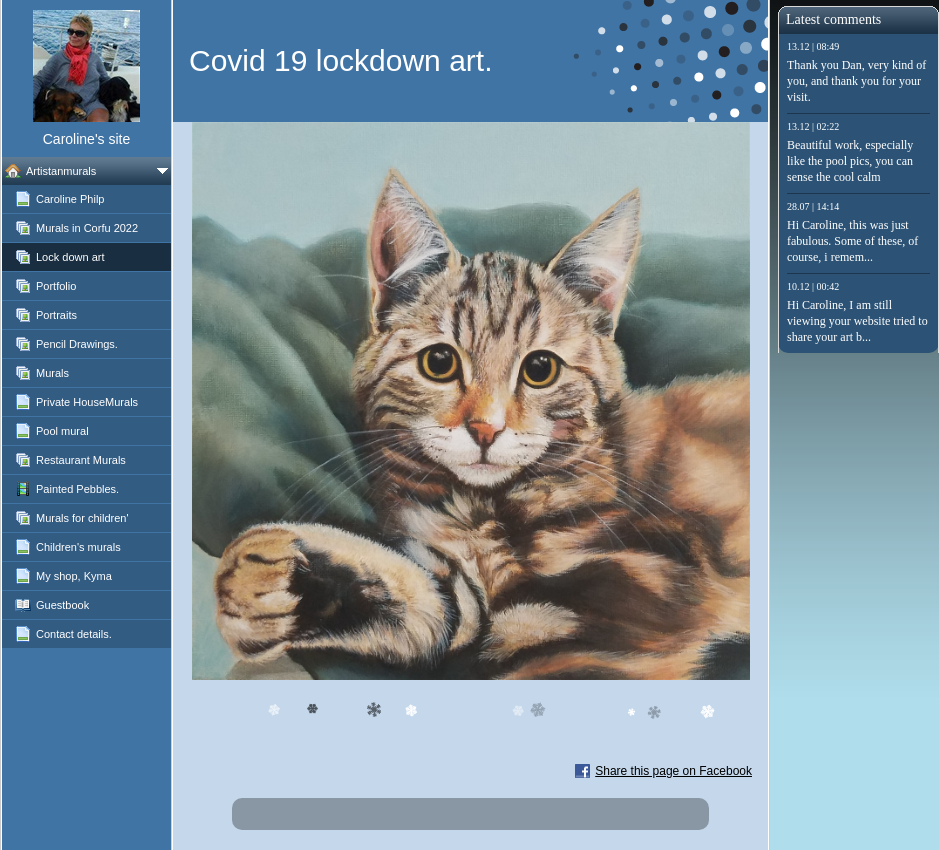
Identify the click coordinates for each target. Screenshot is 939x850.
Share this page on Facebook (673, 771)
